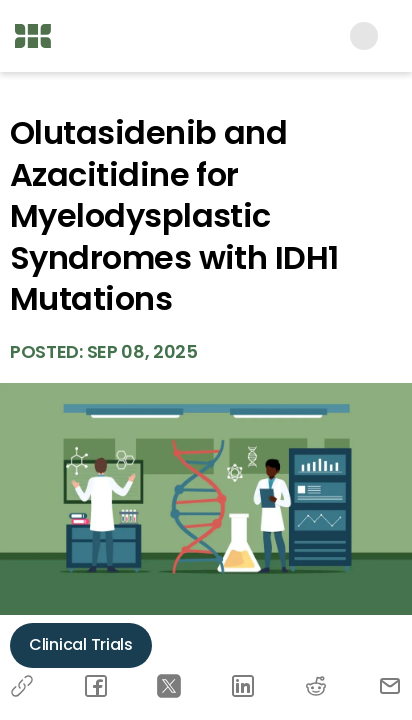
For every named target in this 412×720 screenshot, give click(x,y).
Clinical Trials (81, 644)
